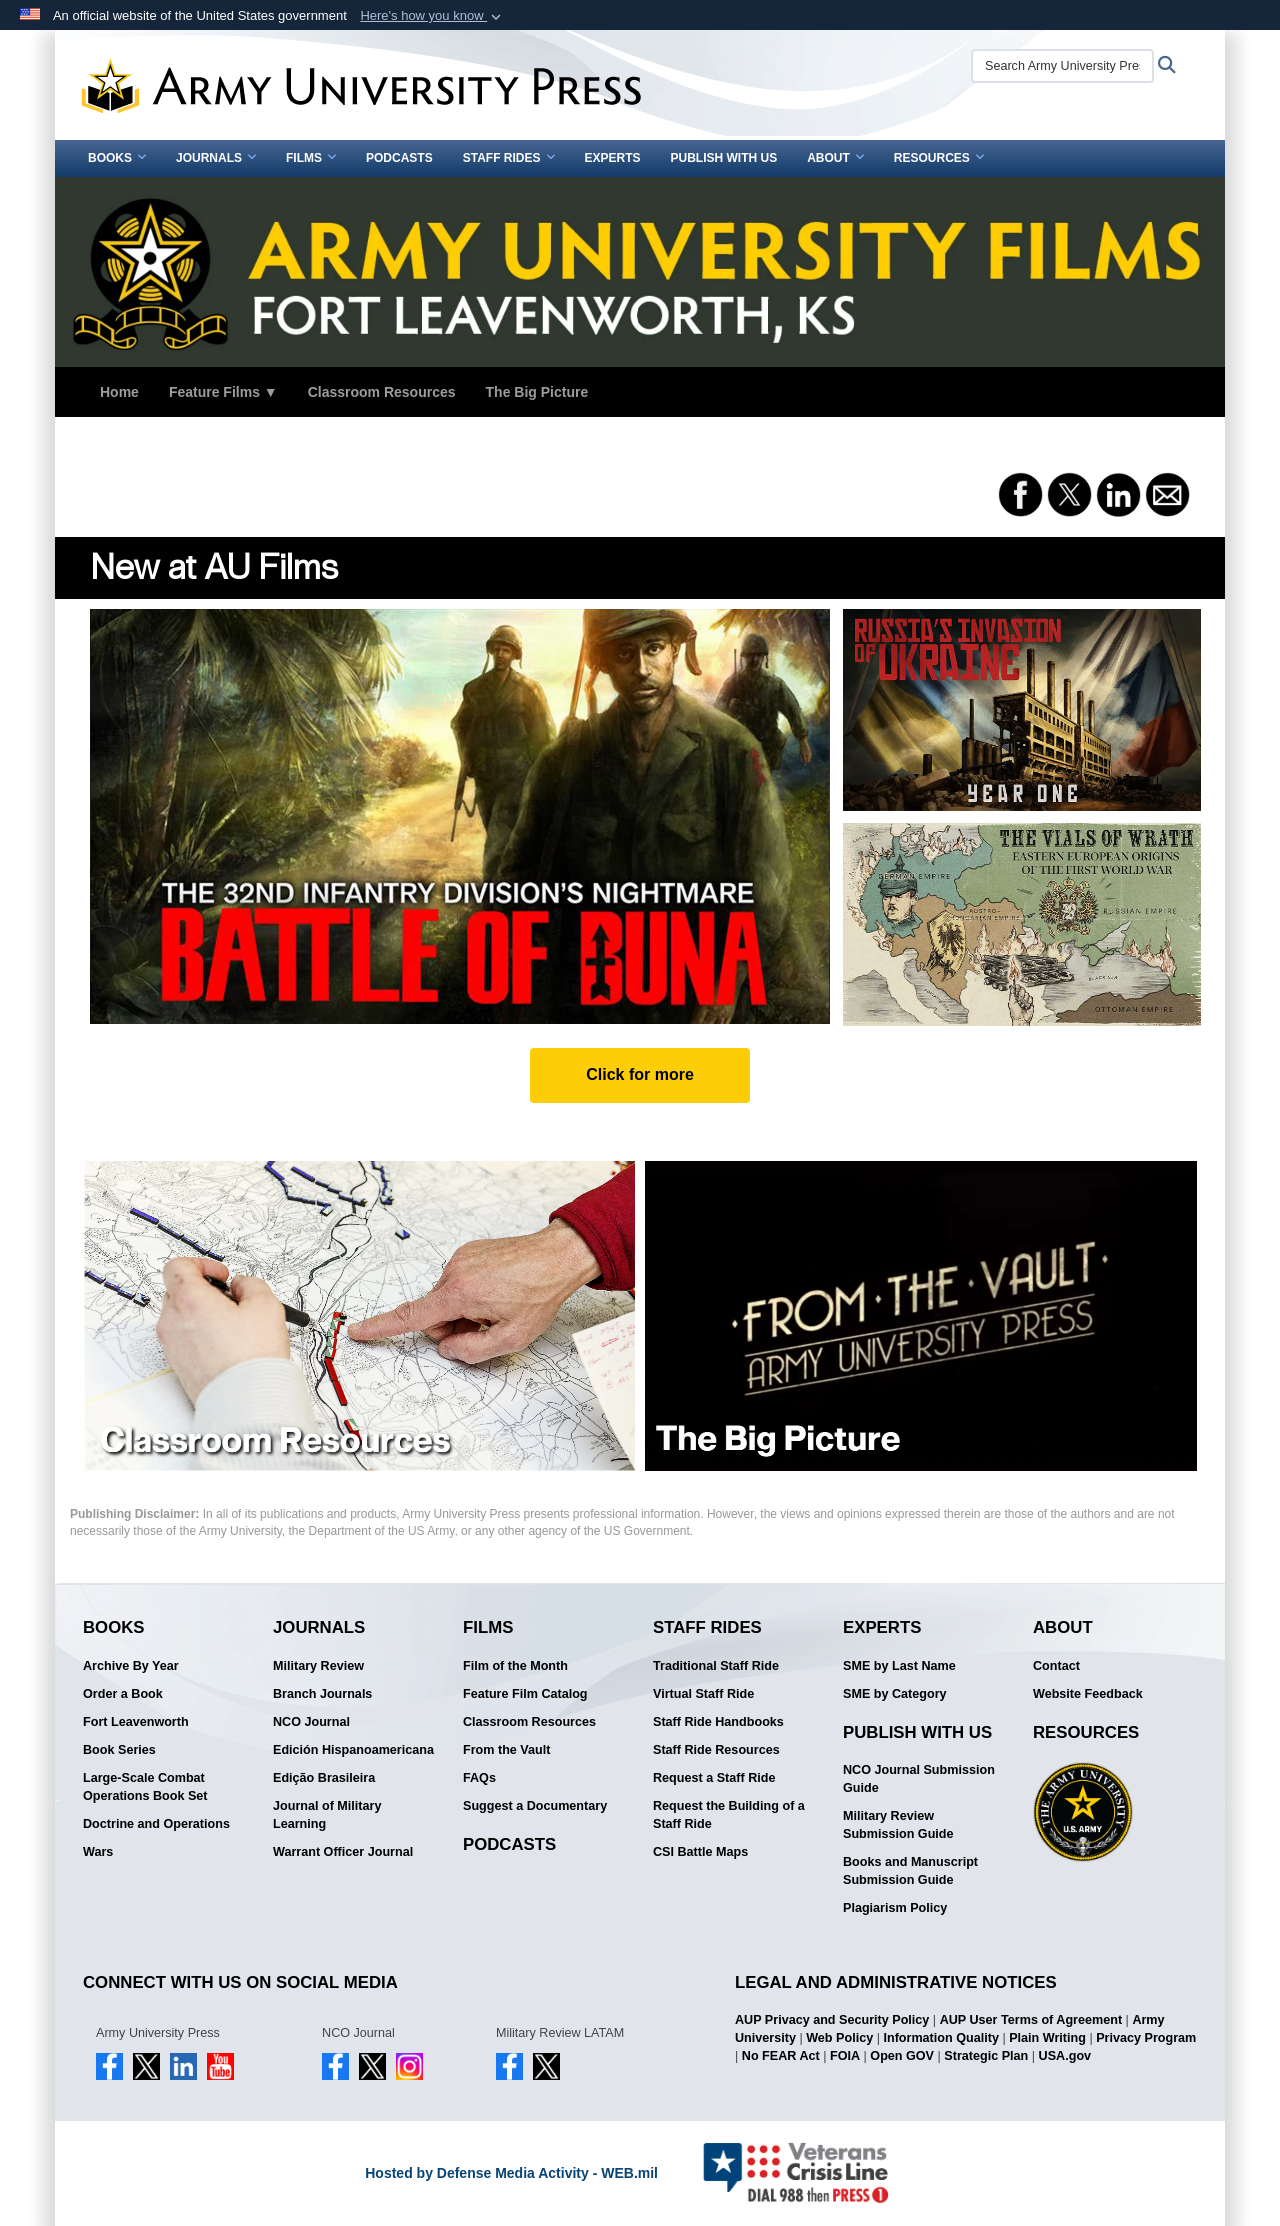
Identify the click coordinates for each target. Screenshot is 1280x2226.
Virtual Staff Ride (703, 1694)
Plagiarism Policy (895, 1908)
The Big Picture (537, 392)
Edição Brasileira (324, 1778)
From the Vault (506, 1750)
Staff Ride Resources (716, 1750)
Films (311, 158)
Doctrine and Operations (156, 1824)
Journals (216, 158)
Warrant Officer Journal (343, 1852)
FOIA (845, 2056)
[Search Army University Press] (1062, 66)
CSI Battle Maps (700, 1852)
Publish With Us (724, 158)
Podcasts (399, 158)
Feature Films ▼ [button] (223, 392)
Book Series (119, 1750)
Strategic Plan (986, 2056)
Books (117, 158)
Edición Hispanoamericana (353, 1750)
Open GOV (902, 2056)
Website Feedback (1088, 1694)
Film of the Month (515, 1666)
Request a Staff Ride (714, 1778)
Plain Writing (1047, 2038)
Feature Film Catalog (525, 1694)
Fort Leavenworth (136, 1722)
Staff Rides (509, 158)
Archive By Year (131, 1666)
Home (119, 392)
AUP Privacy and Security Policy (832, 2020)
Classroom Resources (382, 392)
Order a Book (123, 1694)
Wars (98, 1852)
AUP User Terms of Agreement (1031, 2020)
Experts (613, 158)
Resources (939, 158)
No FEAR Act (781, 2056)
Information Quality (940, 2038)
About (835, 158)
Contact (1056, 1666)
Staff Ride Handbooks (718, 1722)
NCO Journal (311, 1722)
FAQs (479, 1778)
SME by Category (895, 1694)
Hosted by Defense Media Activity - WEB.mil (511, 2173)
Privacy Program (1146, 2038)
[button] (432, 16)
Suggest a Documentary (535, 1806)
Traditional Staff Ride (716, 1666)
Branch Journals (322, 1694)
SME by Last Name (899, 1666)
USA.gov (1065, 2056)
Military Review (318, 1666)
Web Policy (839, 2038)
